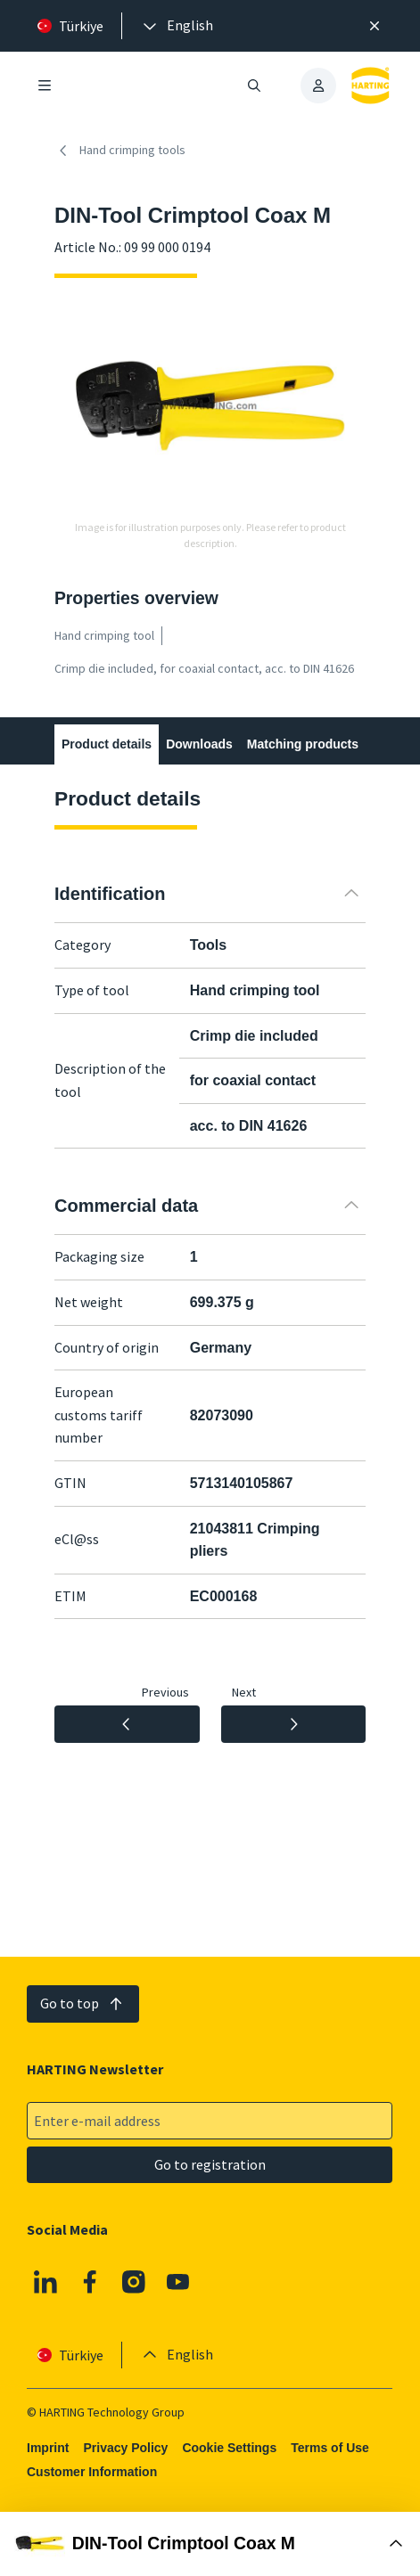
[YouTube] (178, 2282)
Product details (107, 744)
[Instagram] (134, 2282)
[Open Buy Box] (210, 2544)
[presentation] (176, 26)
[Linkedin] (45, 2282)
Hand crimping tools (119, 150)
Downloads (199, 744)
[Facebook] (90, 2282)
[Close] (374, 26)
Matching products (302, 744)
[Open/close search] (255, 85)
